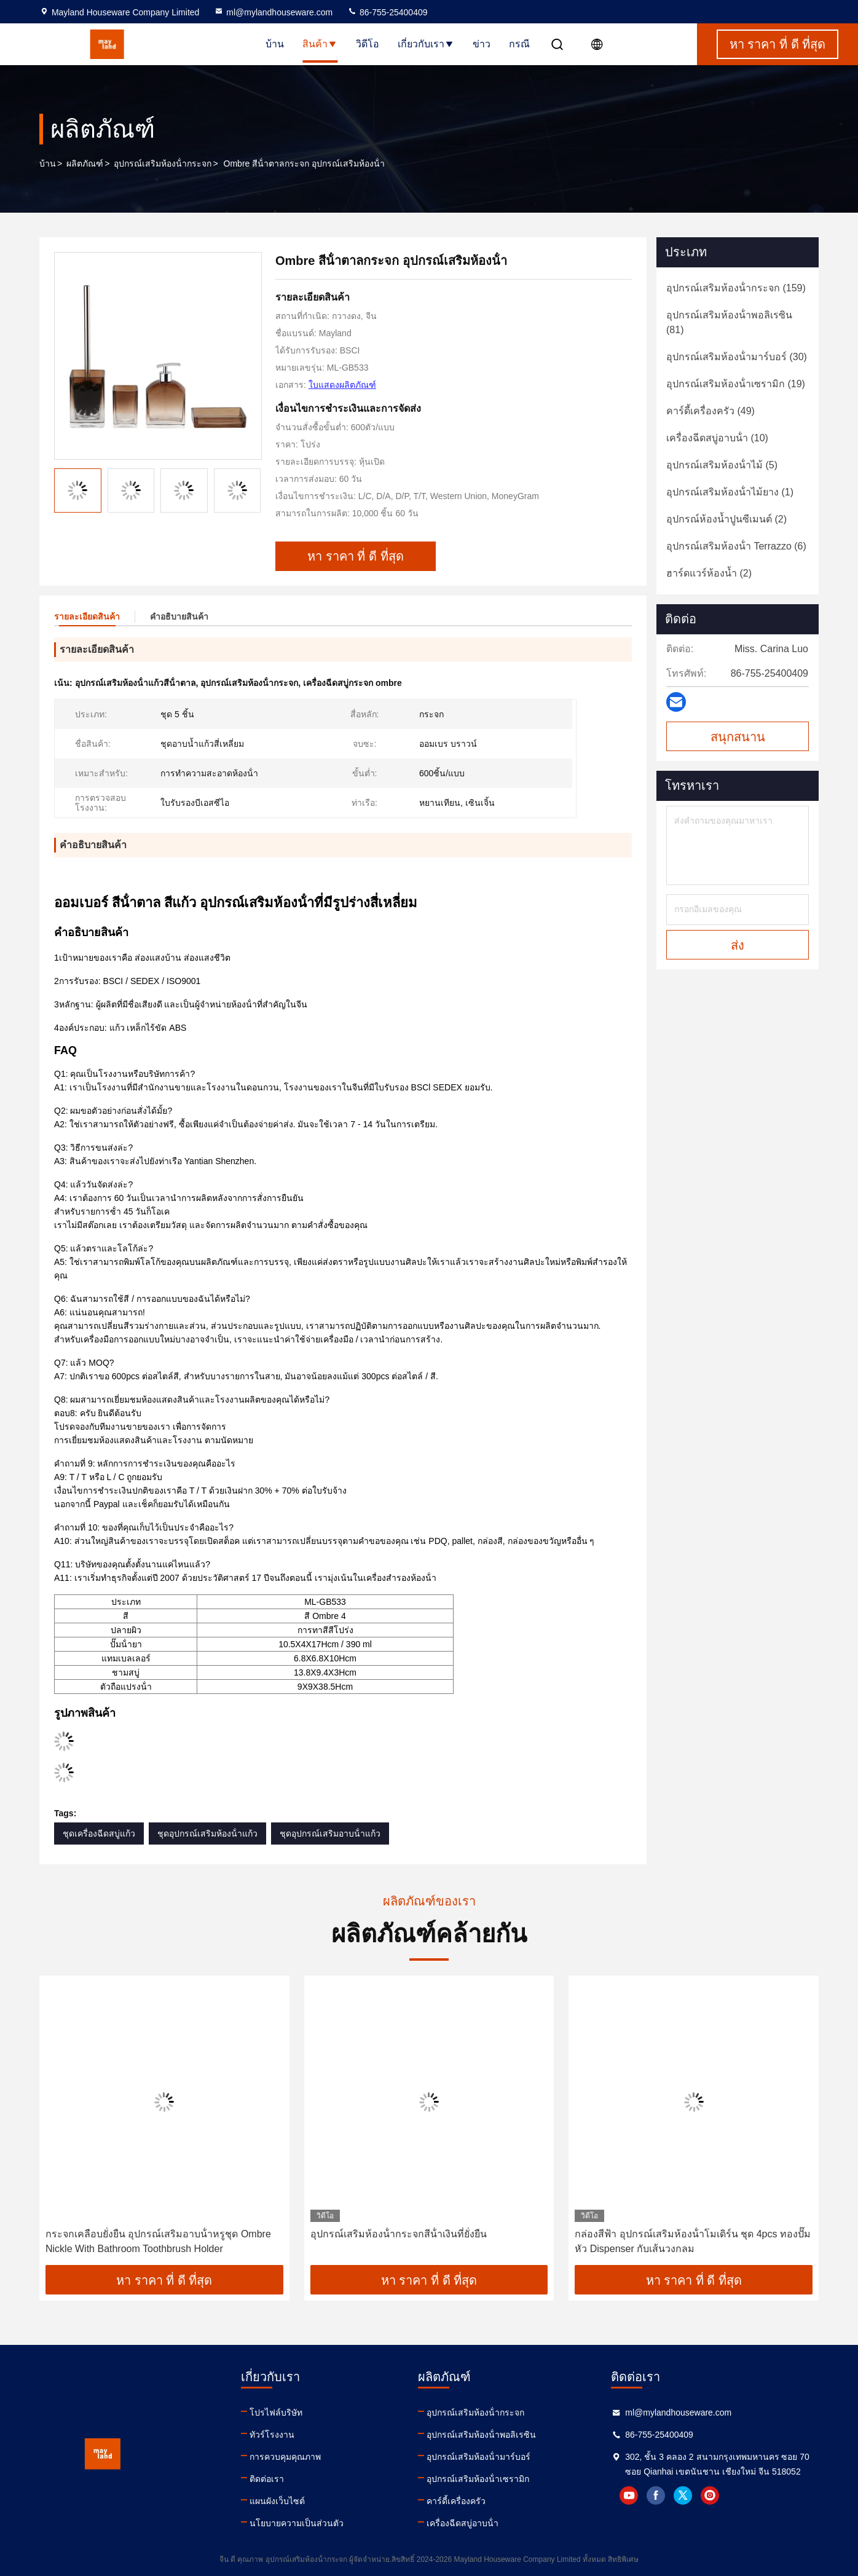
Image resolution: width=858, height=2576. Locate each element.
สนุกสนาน (737, 737)
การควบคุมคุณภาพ (285, 2457)
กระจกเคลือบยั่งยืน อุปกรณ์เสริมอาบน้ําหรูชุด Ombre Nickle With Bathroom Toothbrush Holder (158, 2241)
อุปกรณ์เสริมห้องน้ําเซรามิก (478, 2479)
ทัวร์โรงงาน (272, 2435)
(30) (736, 357)
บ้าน (275, 44)
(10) (717, 438)
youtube (629, 2495)
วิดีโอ (367, 44)
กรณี (519, 44)
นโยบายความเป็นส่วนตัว (297, 2523)
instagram (710, 2495)
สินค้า (319, 44)
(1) (729, 492)
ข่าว (481, 44)
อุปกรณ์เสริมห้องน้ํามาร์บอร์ (478, 2457)
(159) (736, 288)
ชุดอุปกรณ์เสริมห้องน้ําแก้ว (207, 1833)
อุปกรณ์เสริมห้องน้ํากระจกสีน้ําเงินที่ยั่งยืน (398, 2234)
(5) (721, 465)
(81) (729, 322)
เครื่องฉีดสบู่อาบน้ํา (462, 2523)
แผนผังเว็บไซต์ (277, 2501)
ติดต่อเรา (267, 2479)
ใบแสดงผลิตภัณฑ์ (342, 385)
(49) (710, 411)
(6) (736, 546)
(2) (726, 519)
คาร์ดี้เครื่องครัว (456, 2501)
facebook (656, 2495)
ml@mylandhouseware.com (273, 12)
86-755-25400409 (387, 12)
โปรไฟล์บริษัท (276, 2412)
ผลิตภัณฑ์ (84, 163)
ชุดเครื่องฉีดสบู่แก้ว (99, 1833)
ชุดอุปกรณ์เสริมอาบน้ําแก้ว (330, 1833)
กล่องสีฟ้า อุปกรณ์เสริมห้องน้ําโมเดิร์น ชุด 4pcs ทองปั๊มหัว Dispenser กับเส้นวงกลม (693, 2241)
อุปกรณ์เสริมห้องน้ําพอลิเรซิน (481, 2435)
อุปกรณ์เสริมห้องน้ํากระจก (162, 163)
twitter (683, 2495)
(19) (735, 384)
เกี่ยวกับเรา (426, 44)
